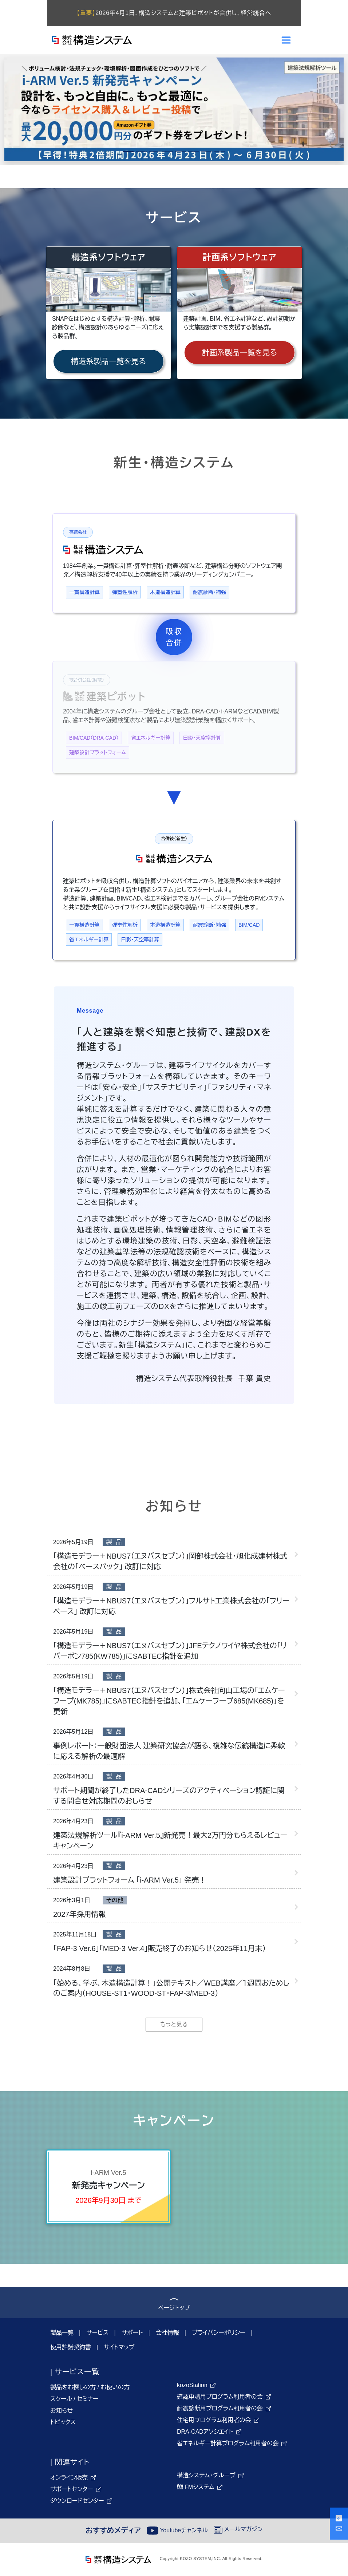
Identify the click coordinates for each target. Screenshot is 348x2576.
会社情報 (167, 2333)
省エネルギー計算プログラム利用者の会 (227, 2443)
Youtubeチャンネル (177, 2530)
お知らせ (61, 2410)
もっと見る (174, 2024)
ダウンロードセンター (77, 2501)
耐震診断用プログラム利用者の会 (220, 2408)
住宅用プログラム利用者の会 (214, 2420)
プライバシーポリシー (219, 2333)
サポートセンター (71, 2489)
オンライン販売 (69, 2477)
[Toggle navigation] (286, 40)
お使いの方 (115, 2387)
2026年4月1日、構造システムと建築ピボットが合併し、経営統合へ (174, 13)
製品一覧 (62, 2333)
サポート (132, 2333)
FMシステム (195, 2487)
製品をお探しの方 (73, 2387)
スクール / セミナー (74, 2399)
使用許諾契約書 (70, 2347)
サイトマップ (119, 2347)
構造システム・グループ (206, 2475)
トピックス (63, 2422)
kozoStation (192, 2385)
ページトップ (174, 2304)
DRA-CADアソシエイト (205, 2432)
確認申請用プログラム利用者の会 (220, 2397)
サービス (97, 2333)
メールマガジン (238, 2529)
